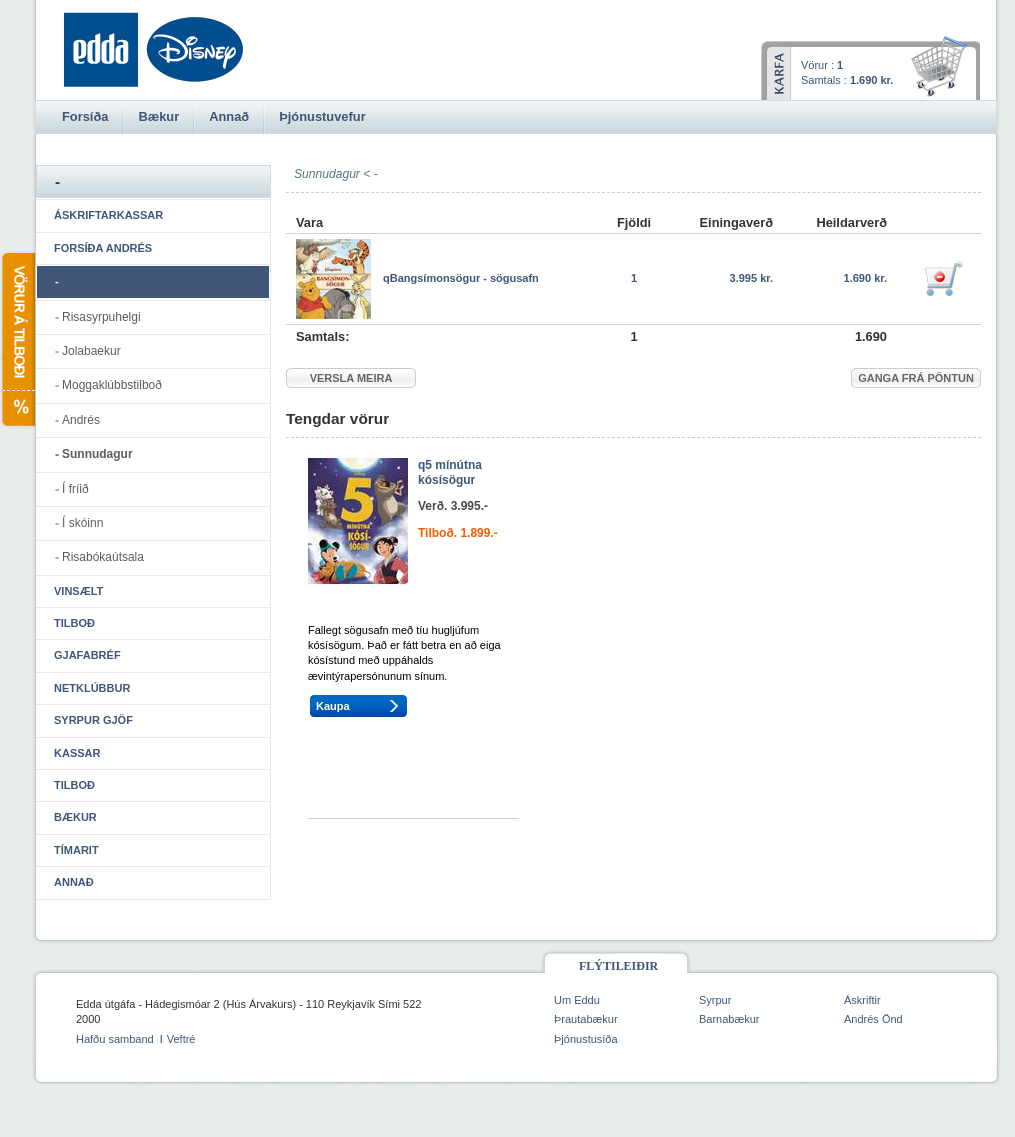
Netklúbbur (92, 688)
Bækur (75, 817)
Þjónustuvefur (322, 116)
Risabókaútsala (103, 557)
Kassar (77, 753)
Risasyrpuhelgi (101, 317)
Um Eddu (577, 1000)
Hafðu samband (115, 1039)
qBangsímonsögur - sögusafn (461, 278)
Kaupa (333, 706)
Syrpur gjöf (93, 720)
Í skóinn (82, 523)
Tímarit (76, 850)
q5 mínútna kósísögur (450, 473)
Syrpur (715, 1000)
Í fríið (75, 489)
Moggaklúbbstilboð (112, 385)
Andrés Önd (873, 1019)
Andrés (81, 420)
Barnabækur (729, 1019)
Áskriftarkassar (108, 215)
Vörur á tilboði (17, 339)
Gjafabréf (87, 655)
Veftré (181, 1039)
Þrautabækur (586, 1019)
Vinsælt (78, 591)
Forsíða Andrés (103, 248)
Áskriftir (862, 1000)
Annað (74, 882)
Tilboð (74, 623)
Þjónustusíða (586, 1039)
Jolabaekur (91, 351)
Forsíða (85, 116)
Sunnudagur (97, 454)
